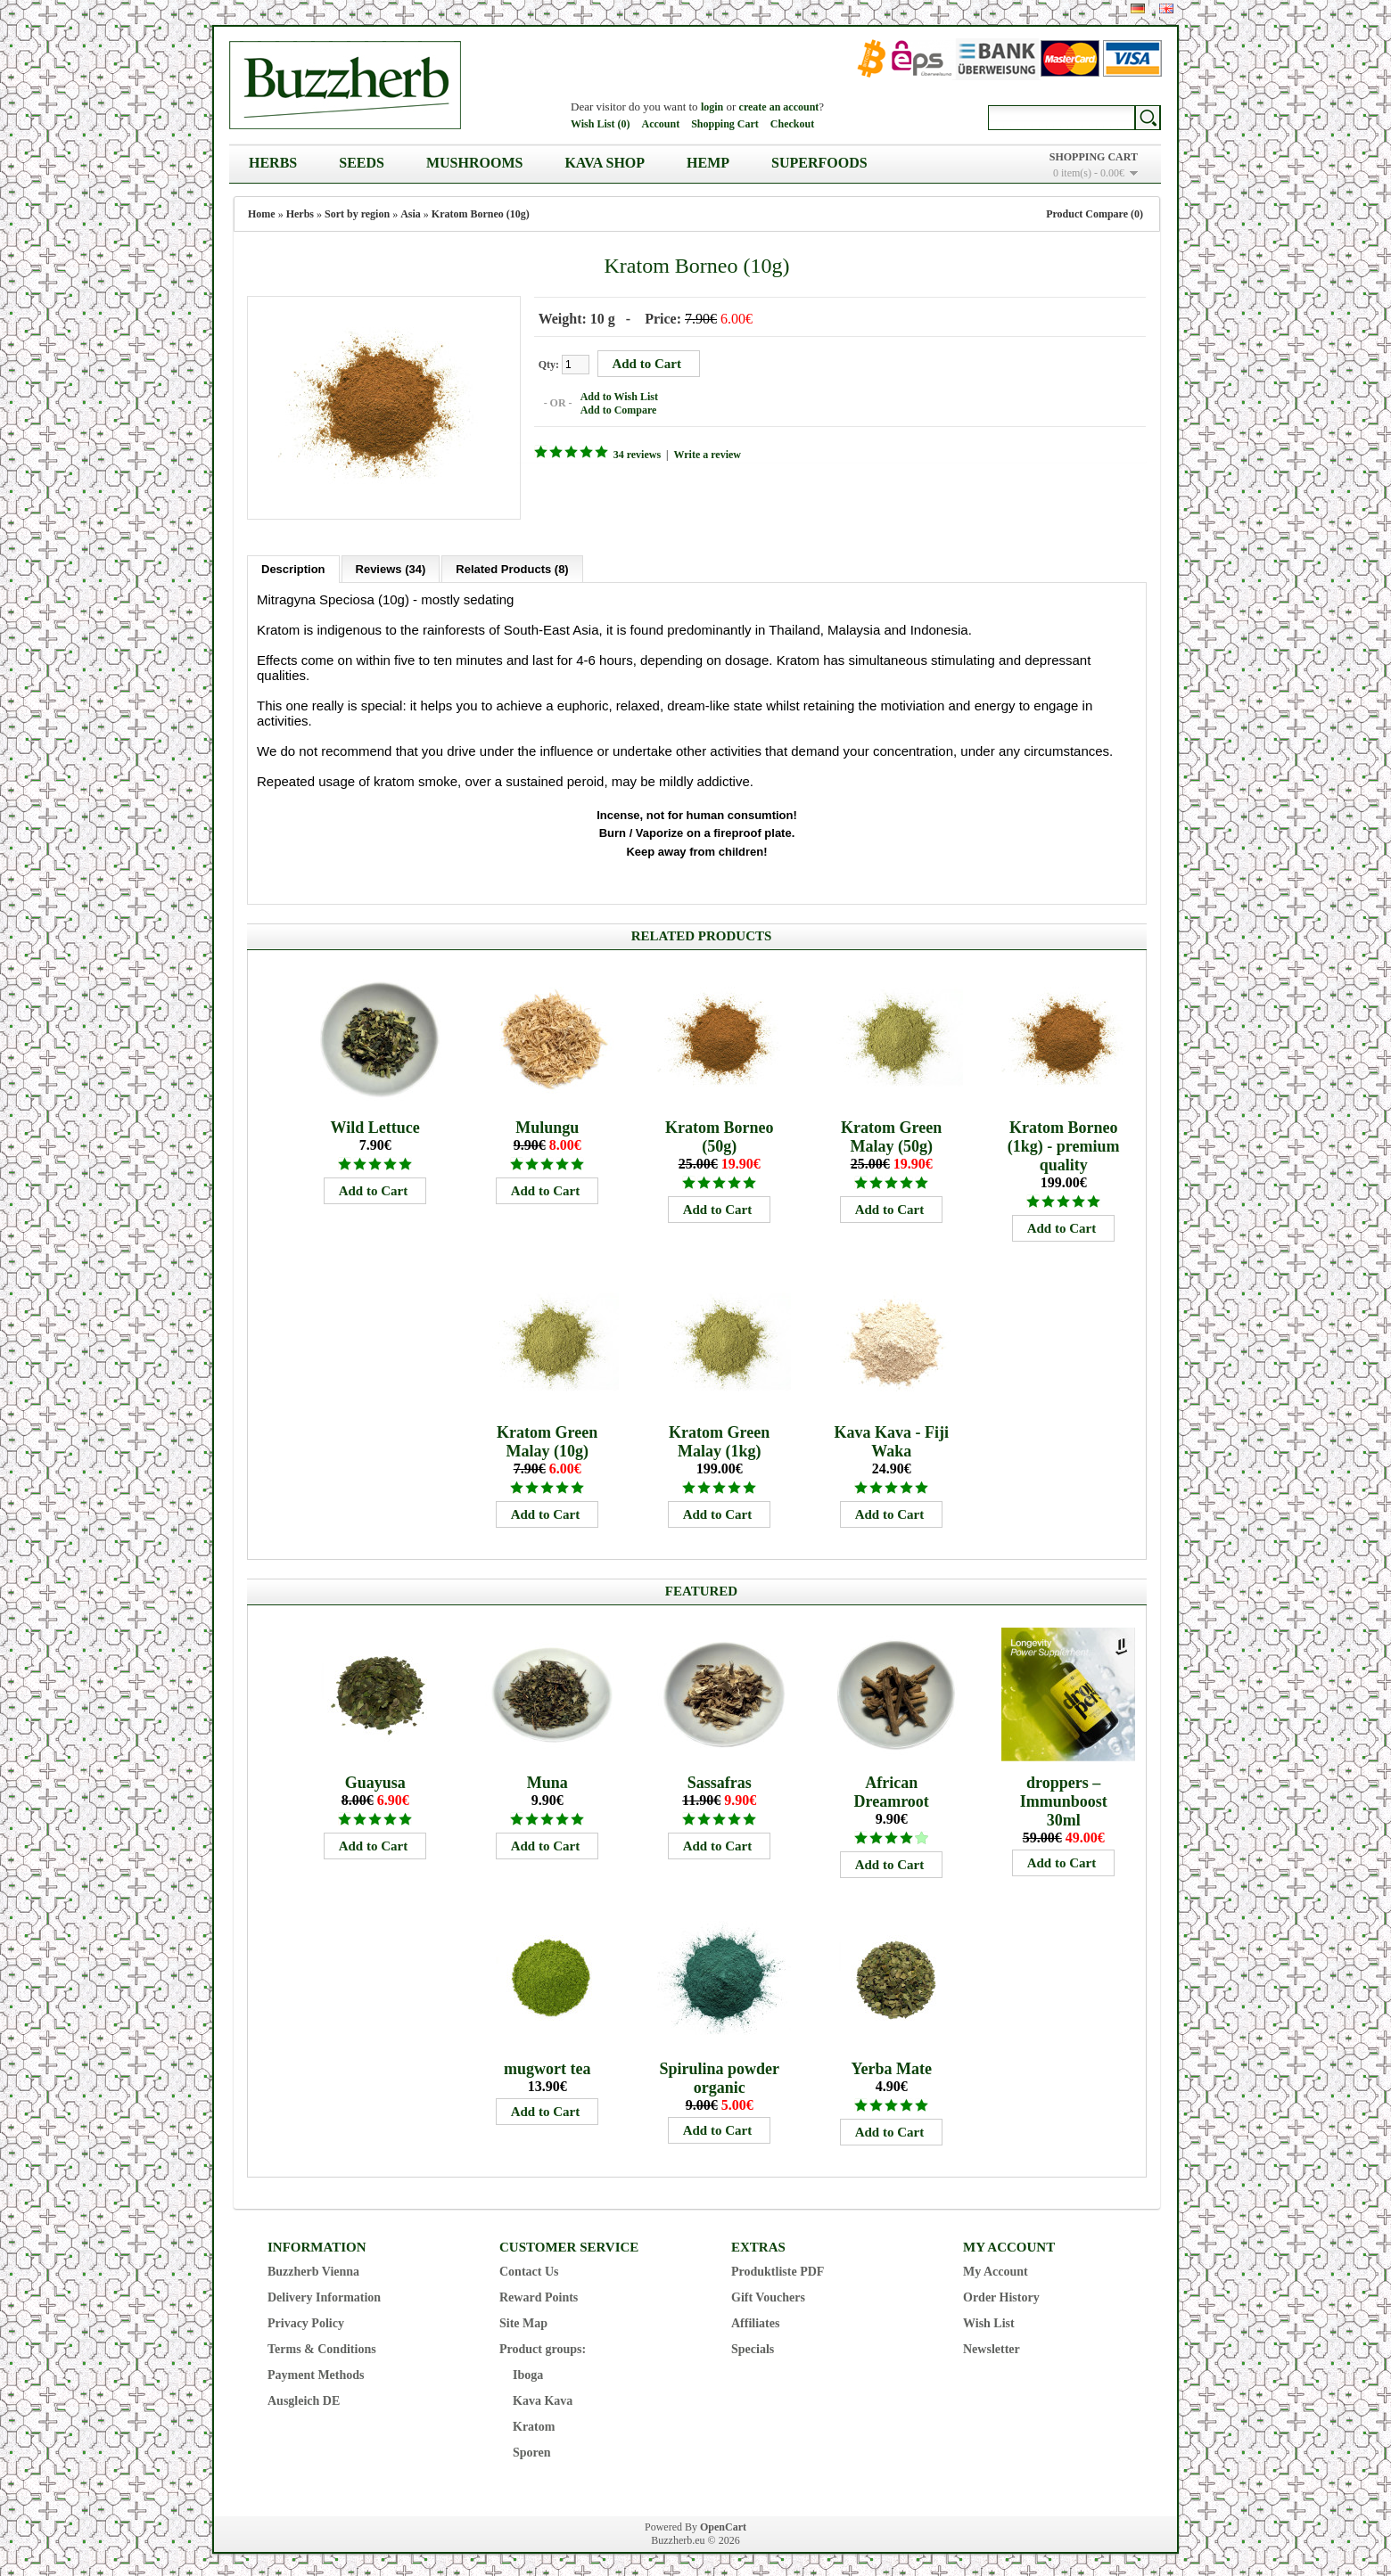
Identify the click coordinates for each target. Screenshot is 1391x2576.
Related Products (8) (512, 564)
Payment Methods (316, 2370)
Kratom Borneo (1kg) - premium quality (1064, 1141)
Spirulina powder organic (719, 2073)
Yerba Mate (891, 2064)
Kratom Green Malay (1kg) (719, 1437)
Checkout (792, 124)
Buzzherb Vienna (313, 2267)
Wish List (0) (600, 124)
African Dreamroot (891, 1787)
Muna (547, 1778)
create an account (779, 107)
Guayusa (375, 1778)
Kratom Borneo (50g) (719, 1132)
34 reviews (632, 453)
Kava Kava (542, 2396)
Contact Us (529, 2267)
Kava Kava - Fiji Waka (891, 1437)
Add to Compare (614, 409)
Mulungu (547, 1123)
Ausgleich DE (304, 2396)
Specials (752, 2344)
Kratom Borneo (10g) (481, 214)
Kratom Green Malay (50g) (891, 1132)
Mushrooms (474, 162)
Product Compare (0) (1094, 214)
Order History (1001, 2293)
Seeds (361, 162)
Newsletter (991, 2344)
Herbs (273, 162)
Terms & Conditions (322, 2344)
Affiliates (755, 2319)
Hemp (708, 162)
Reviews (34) (391, 564)
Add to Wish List (615, 396)
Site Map (523, 2319)
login (712, 107)
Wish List (989, 2319)
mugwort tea (547, 2064)
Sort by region (357, 214)
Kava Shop (604, 162)
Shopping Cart (725, 124)
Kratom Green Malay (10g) (547, 1437)
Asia (410, 214)
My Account (995, 2267)
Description (293, 564)
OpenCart (723, 2522)
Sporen (532, 2448)
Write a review (703, 453)
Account (660, 124)
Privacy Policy (306, 2319)
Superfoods (819, 162)
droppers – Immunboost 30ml (1063, 1797)
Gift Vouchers (768, 2293)
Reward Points (538, 2293)
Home (262, 214)
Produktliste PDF (777, 2267)
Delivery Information (324, 2293)
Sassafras (719, 1778)
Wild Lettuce (375, 1123)
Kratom (534, 2422)
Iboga (528, 2370)
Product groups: (542, 2344)
